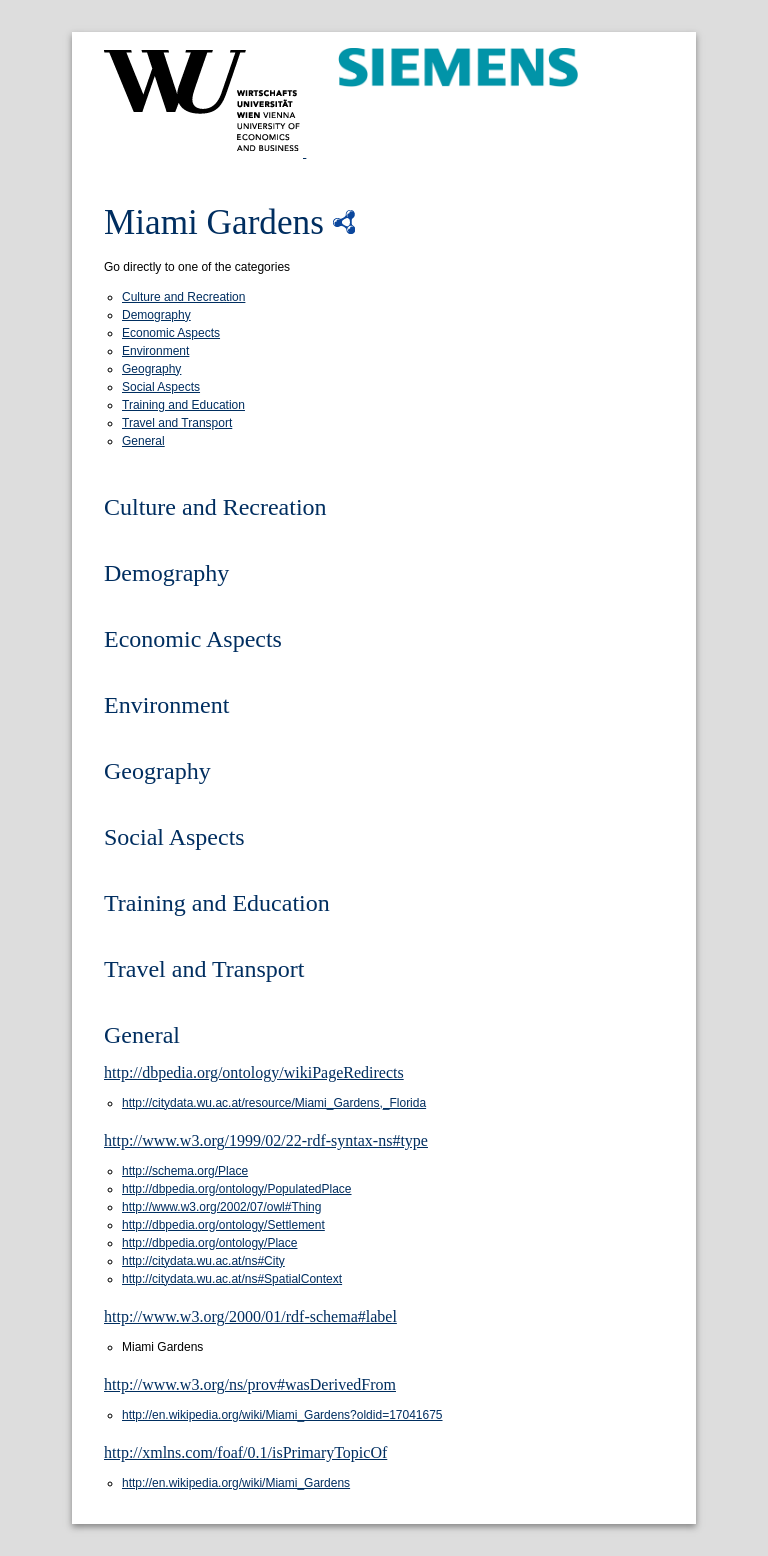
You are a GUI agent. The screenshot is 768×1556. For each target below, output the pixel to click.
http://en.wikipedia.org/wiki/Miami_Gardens (236, 1483)
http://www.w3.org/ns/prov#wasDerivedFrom (250, 1384)
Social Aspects (161, 387)
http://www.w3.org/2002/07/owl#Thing (221, 1207)
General (143, 441)
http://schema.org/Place (185, 1171)
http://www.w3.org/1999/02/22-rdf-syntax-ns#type (266, 1140)
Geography (151, 369)
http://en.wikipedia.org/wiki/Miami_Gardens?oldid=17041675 (282, 1415)
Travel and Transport (177, 423)
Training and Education (183, 405)
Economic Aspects (171, 333)
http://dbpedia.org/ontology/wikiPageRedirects (254, 1072)
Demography (156, 315)
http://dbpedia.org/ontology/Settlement (223, 1225)
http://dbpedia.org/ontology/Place (209, 1243)
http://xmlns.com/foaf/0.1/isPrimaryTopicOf (245, 1452)
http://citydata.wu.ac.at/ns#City (203, 1261)
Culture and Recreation (183, 297)
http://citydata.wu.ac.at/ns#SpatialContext (232, 1279)
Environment (155, 351)
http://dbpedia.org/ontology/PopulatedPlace (237, 1189)
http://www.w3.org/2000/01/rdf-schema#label (250, 1316)
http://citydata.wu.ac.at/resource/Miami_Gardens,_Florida (274, 1103)
